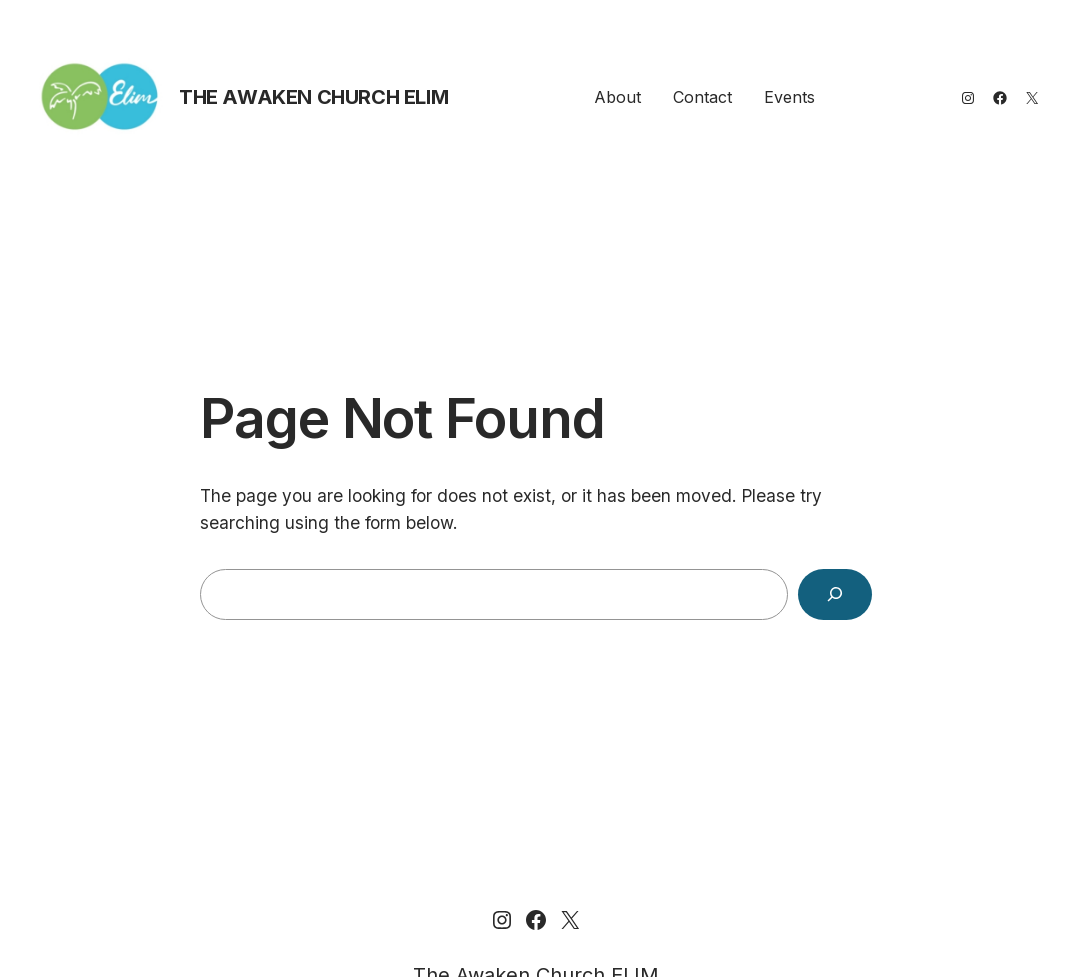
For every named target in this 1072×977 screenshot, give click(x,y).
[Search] (835, 594)
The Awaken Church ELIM (313, 97)
